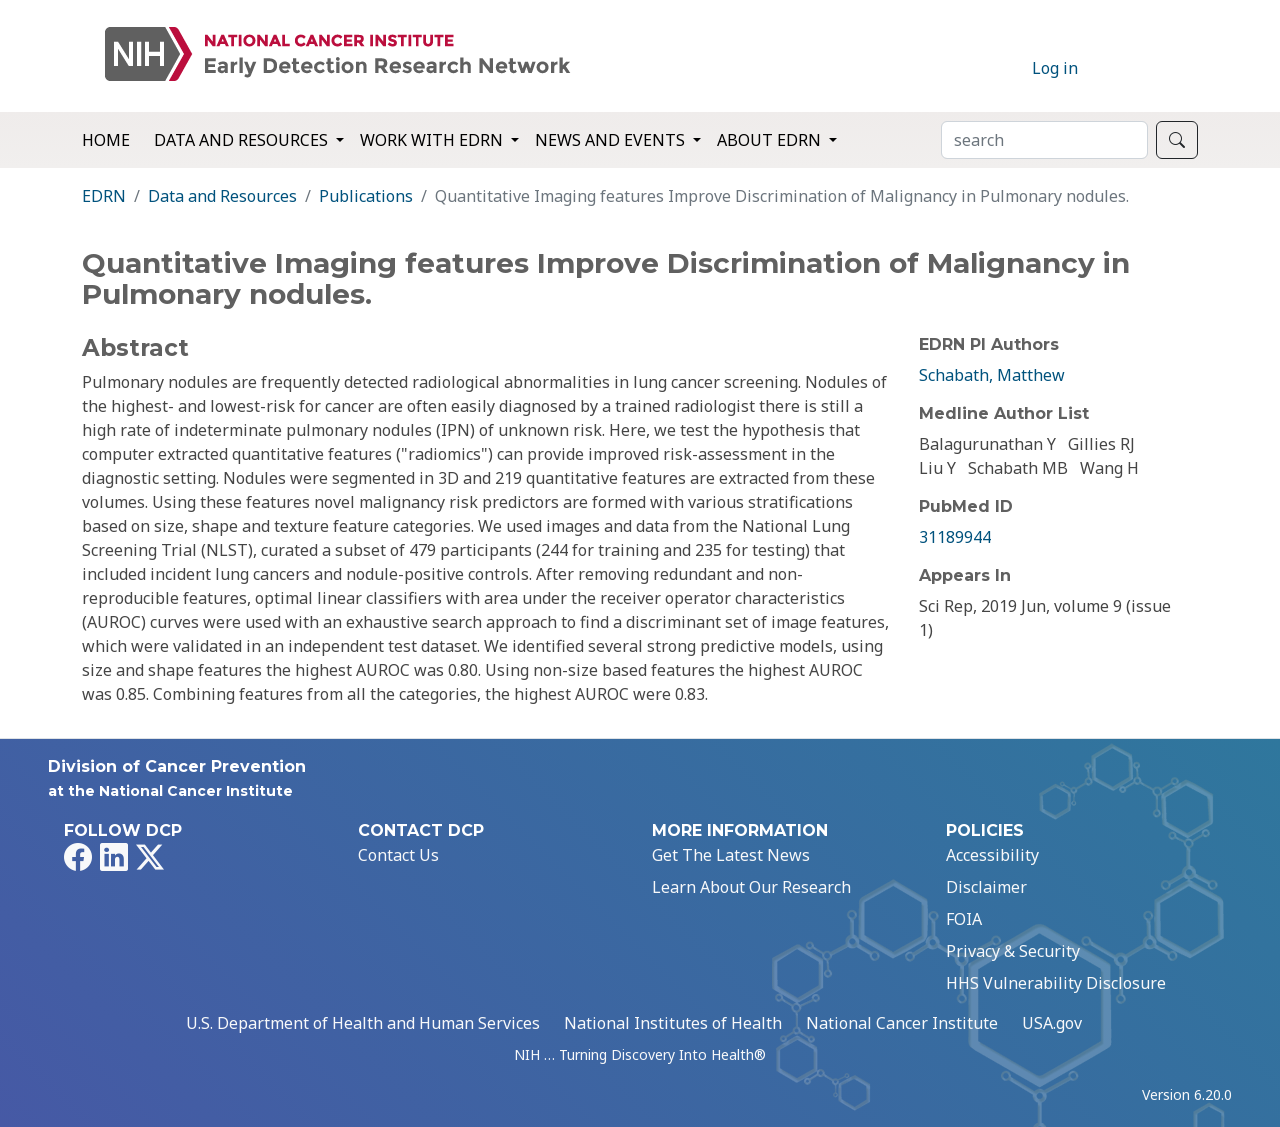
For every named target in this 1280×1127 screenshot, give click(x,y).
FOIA (964, 919)
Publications (366, 196)
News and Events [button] (612, 140)
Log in (1055, 68)
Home (106, 140)
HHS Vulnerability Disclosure (1056, 983)
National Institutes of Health (673, 1023)
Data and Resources (222, 196)
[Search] (1044, 140)
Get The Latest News (731, 855)
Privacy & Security (1013, 951)
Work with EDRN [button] (433, 140)
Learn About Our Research (751, 887)
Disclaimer (986, 887)
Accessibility (992, 855)
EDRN (104, 196)
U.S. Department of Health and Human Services (363, 1023)
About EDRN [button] (771, 140)
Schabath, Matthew (992, 375)
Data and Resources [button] (243, 140)
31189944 (955, 537)
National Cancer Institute (902, 1023)
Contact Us (398, 855)
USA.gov (1052, 1023)
